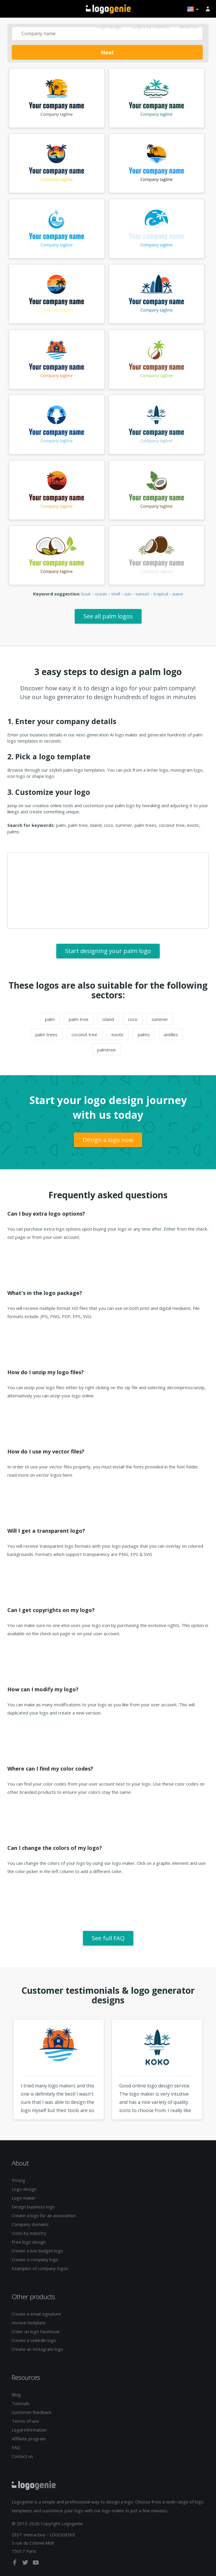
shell (115, 594)
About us (188, 27)
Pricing (18, 2180)
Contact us (22, 2456)
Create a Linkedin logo (34, 2340)
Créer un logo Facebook (35, 2331)
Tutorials (21, 2403)
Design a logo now (108, 1140)
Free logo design (29, 2242)
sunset (142, 594)
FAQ (16, 2447)
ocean (101, 594)
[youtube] (36, 2564)
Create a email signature (36, 2314)
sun (127, 594)
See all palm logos (108, 616)
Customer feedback (31, 2412)
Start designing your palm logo (108, 951)
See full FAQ (108, 1938)
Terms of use (25, 2421)
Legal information (29, 2430)
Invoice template (29, 2323)
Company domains (30, 2224)
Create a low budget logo (37, 2251)
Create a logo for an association (44, 2215)
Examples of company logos (40, 2268)
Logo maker (24, 2198)
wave (177, 594)
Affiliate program (29, 2439)
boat (86, 594)
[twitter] (25, 2564)
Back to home (108, 9)
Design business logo (33, 2207)
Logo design (108, 27)
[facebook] (15, 2564)
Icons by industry (29, 2233)
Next (107, 52)
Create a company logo (35, 2259)
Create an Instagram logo (37, 2349)
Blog (16, 2394)
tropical (160, 594)
